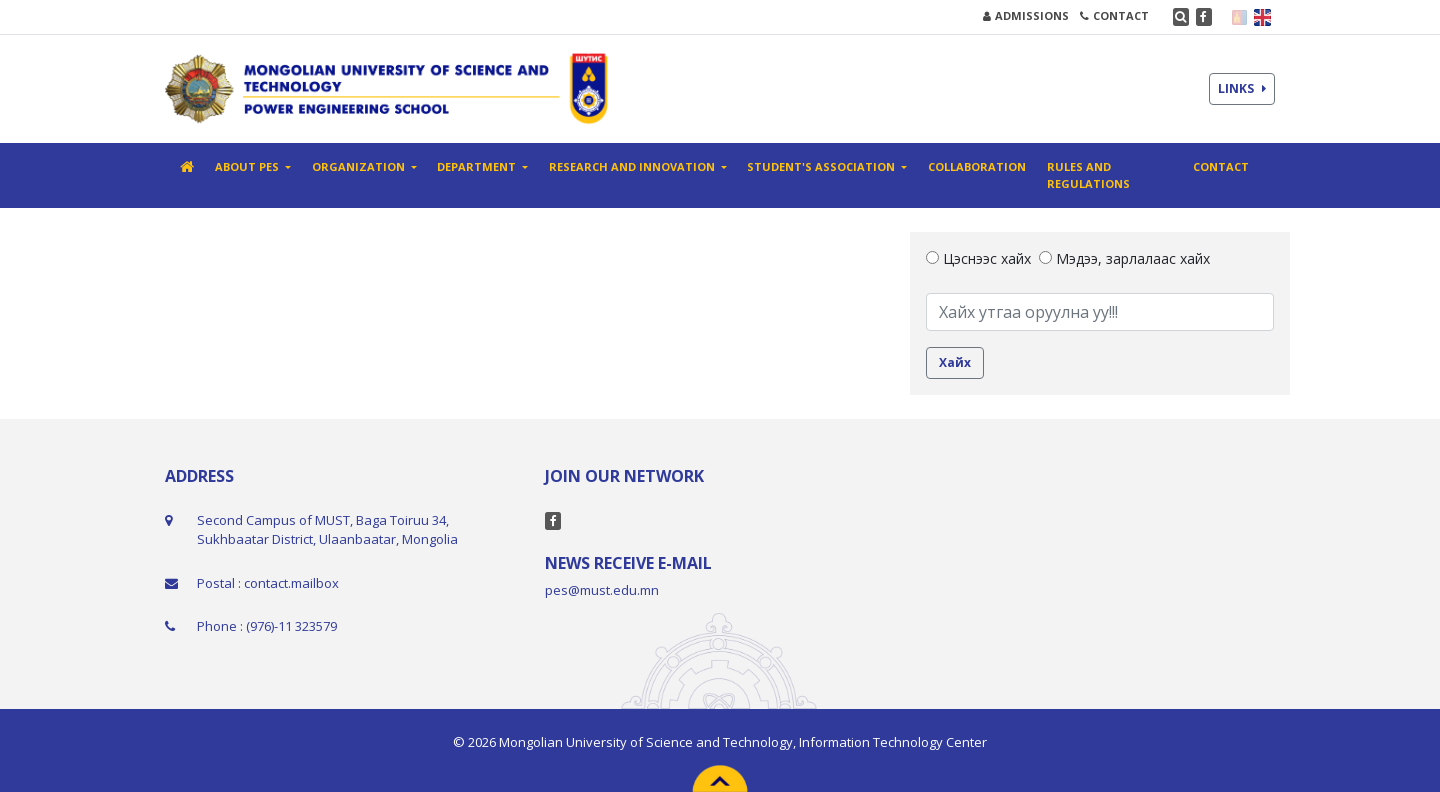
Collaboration (977, 166)
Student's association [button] (822, 166)
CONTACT (1114, 15)
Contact (1221, 166)
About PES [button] (248, 166)
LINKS (1242, 88)
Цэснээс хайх (978, 258)
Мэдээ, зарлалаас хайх (1124, 258)
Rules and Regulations (1088, 175)
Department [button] (478, 166)
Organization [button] (360, 166)
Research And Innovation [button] (633, 166)
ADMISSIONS (1026, 15)
